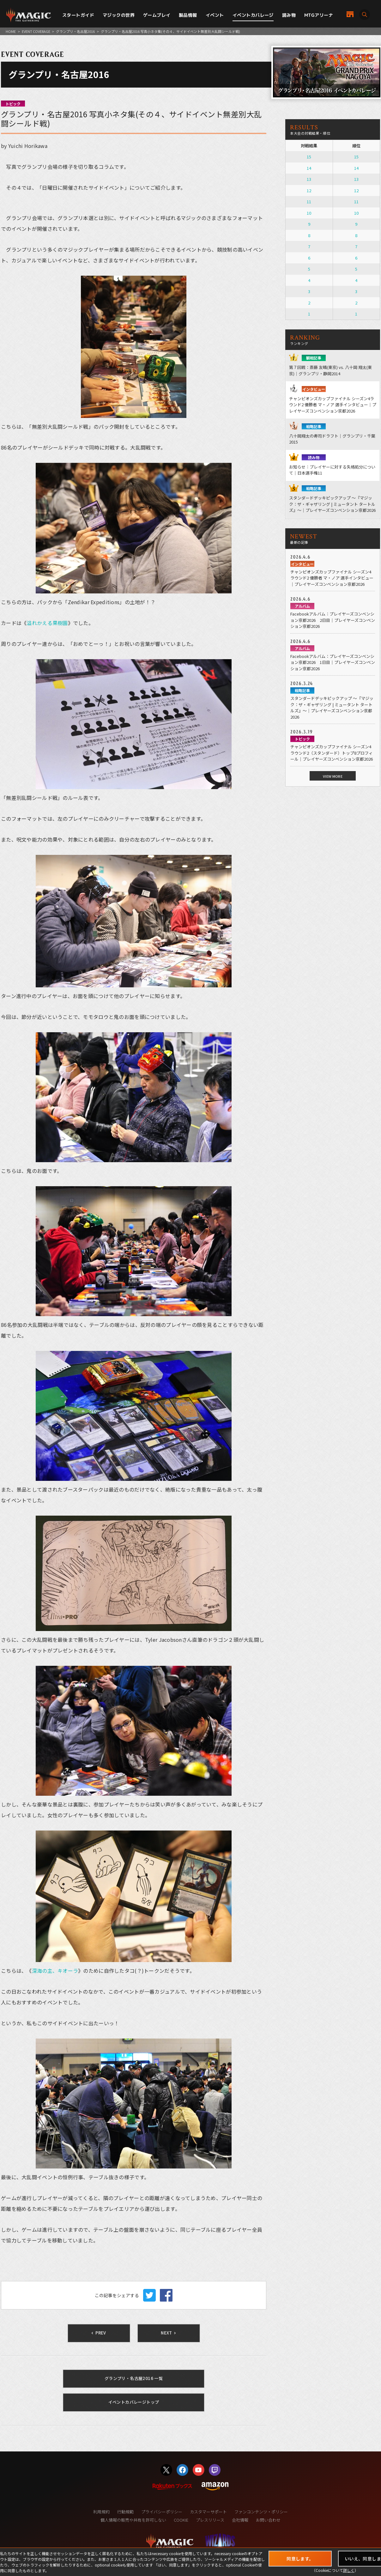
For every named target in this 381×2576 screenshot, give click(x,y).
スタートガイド (78, 15)
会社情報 (240, 2520)
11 (309, 202)
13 (309, 179)
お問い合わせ (268, 2520)
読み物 (289, 15)
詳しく (348, 2570)
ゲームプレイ (157, 15)
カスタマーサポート (208, 2512)
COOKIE (181, 2520)
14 (309, 168)
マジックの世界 (119, 15)
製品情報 (188, 15)
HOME (11, 31)
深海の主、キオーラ (55, 1970)
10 (309, 213)
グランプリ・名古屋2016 (75, 31)
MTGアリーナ (318, 15)
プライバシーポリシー (161, 2512)
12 (309, 190)
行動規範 (125, 2512)
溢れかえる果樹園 (47, 623)
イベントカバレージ (253, 15)
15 (309, 157)
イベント (215, 15)
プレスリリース (210, 2520)
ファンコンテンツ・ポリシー (261, 2512)
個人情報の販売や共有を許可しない (133, 2520)
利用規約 (101, 2512)
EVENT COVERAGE (36, 31)
